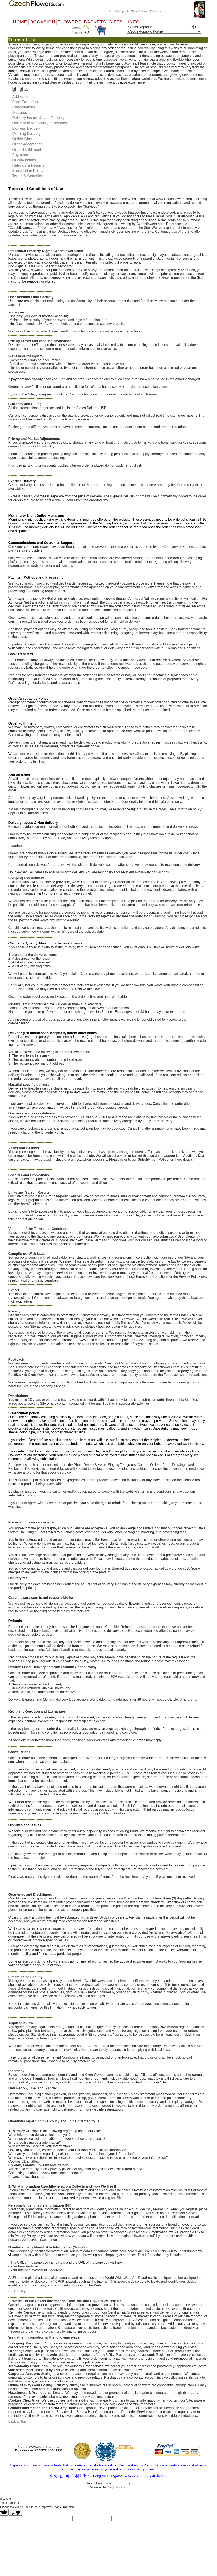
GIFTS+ (117, 22)
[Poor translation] (15, 2512)
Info (134, 22)
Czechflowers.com (49, 2447)
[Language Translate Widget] (108, 2483)
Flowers (69, 22)
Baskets (95, 22)
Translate (117, 2487)
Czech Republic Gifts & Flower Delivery (148, 11)
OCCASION (43, 22)
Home (20, 22)
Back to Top (17, 2291)
